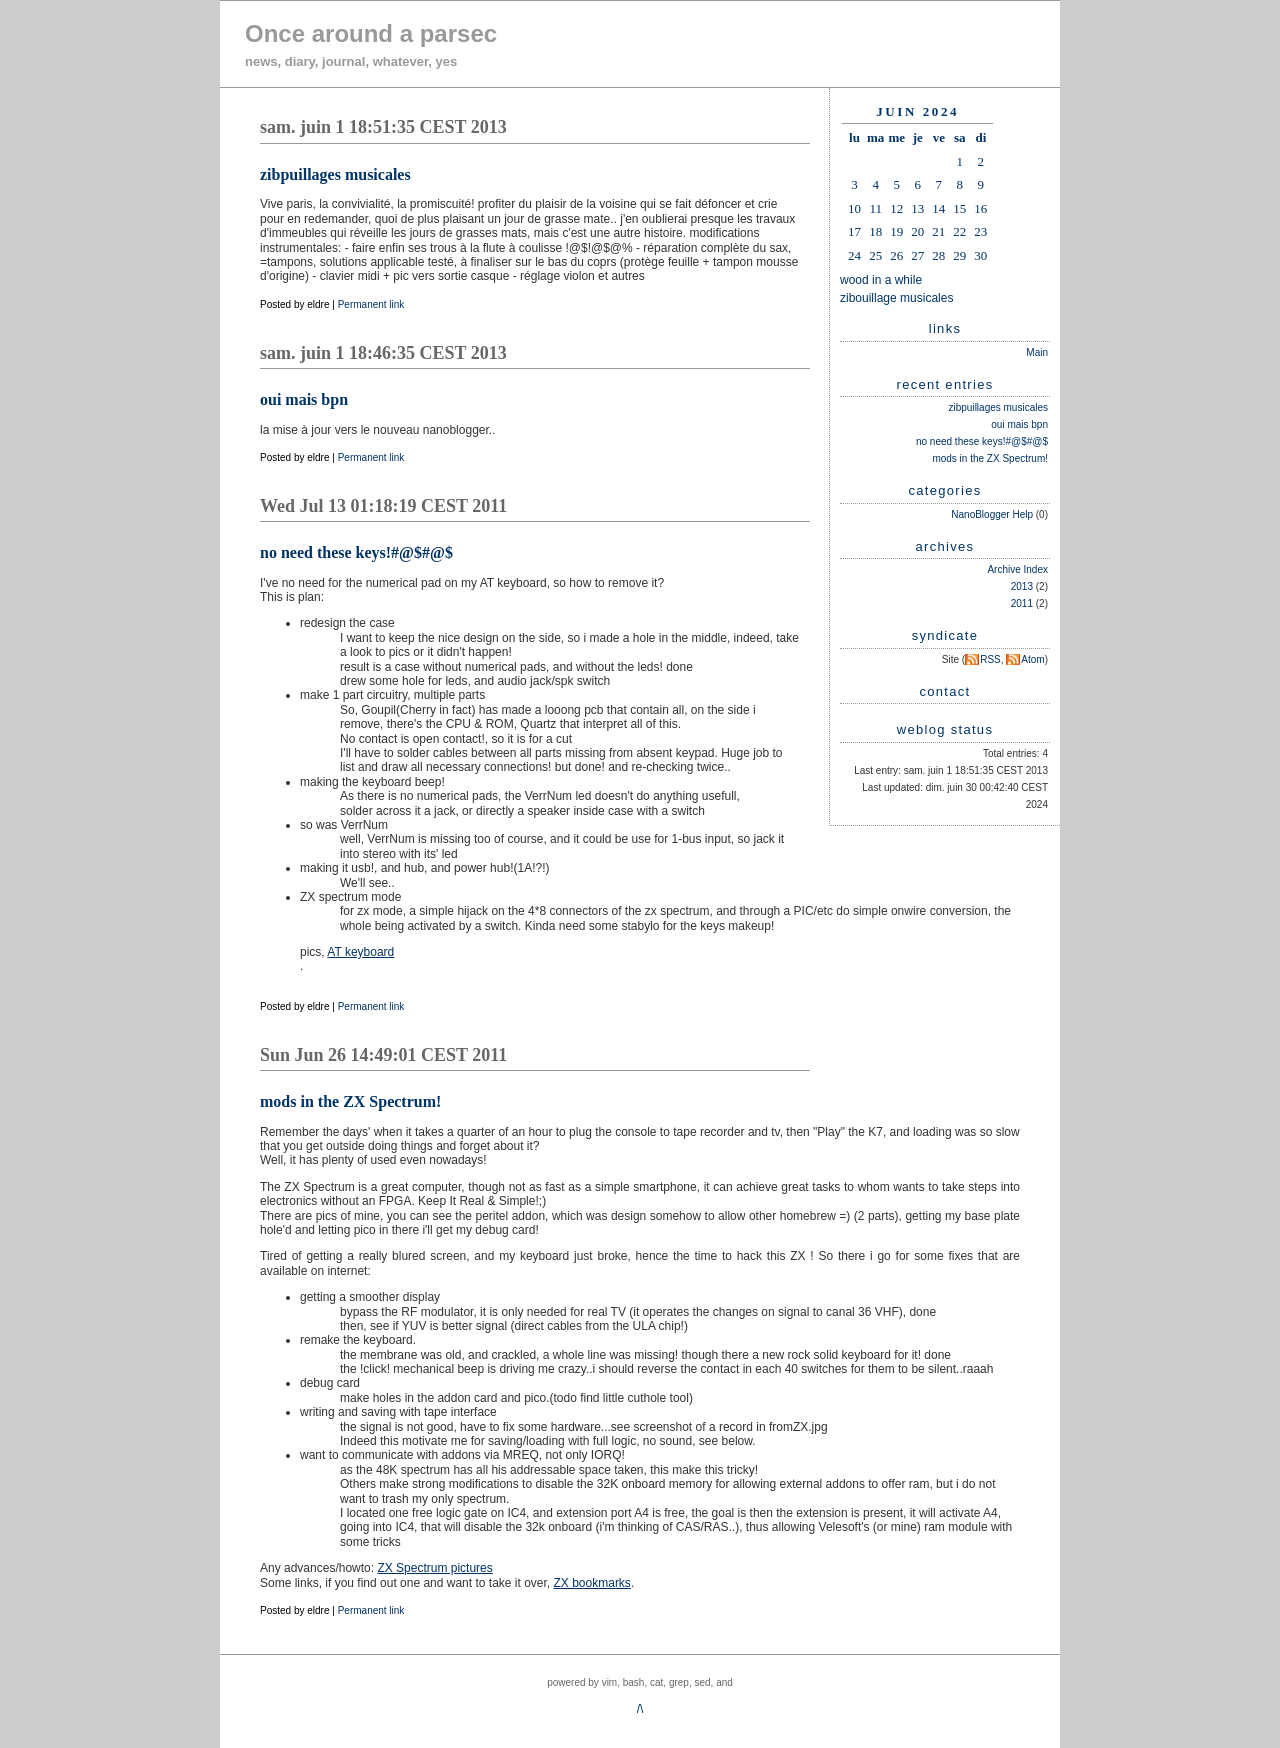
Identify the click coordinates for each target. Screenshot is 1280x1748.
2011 (1022, 603)
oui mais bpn (1019, 424)
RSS (990, 659)
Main (1037, 352)
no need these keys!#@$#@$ (982, 441)
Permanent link (371, 304)
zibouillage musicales (896, 298)
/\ (640, 1709)
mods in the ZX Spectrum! (990, 458)
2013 (1022, 586)
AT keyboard (360, 952)
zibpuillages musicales (999, 407)
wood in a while (881, 280)
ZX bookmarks (592, 1583)
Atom (1032, 659)
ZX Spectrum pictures (434, 1568)
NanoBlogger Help (992, 514)
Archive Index (1017, 569)
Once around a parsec (371, 33)
